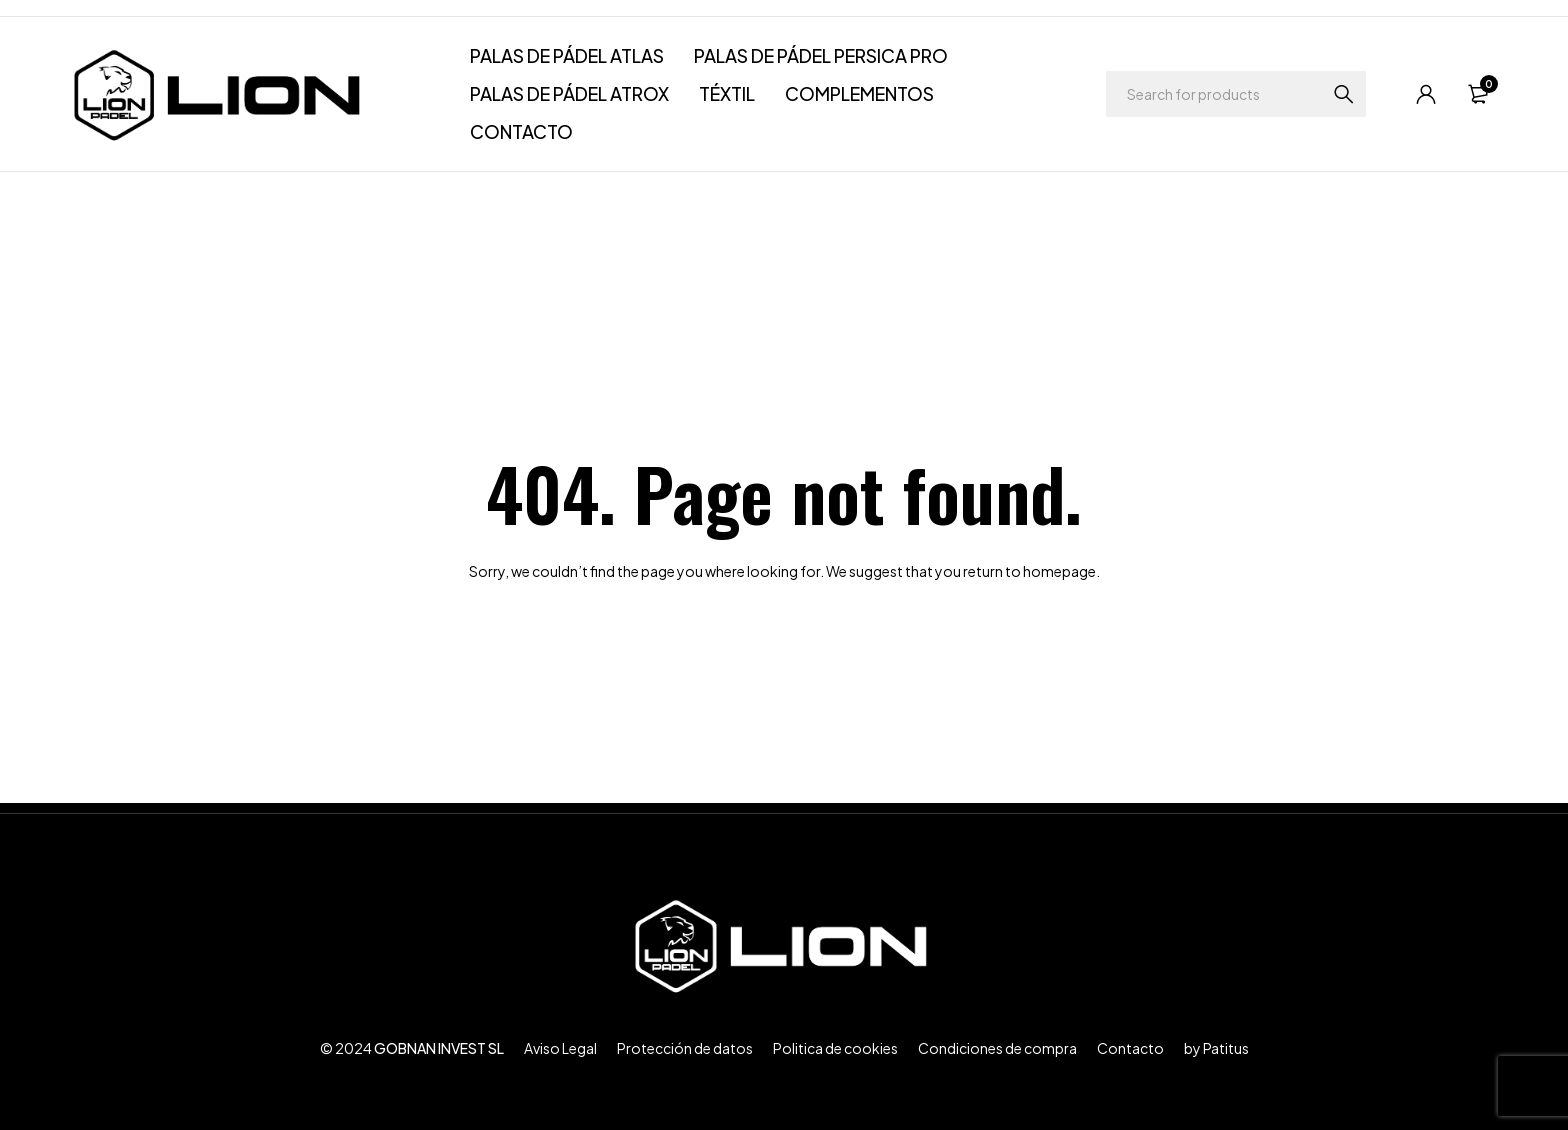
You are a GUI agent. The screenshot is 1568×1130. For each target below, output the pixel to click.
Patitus (1226, 1048)
